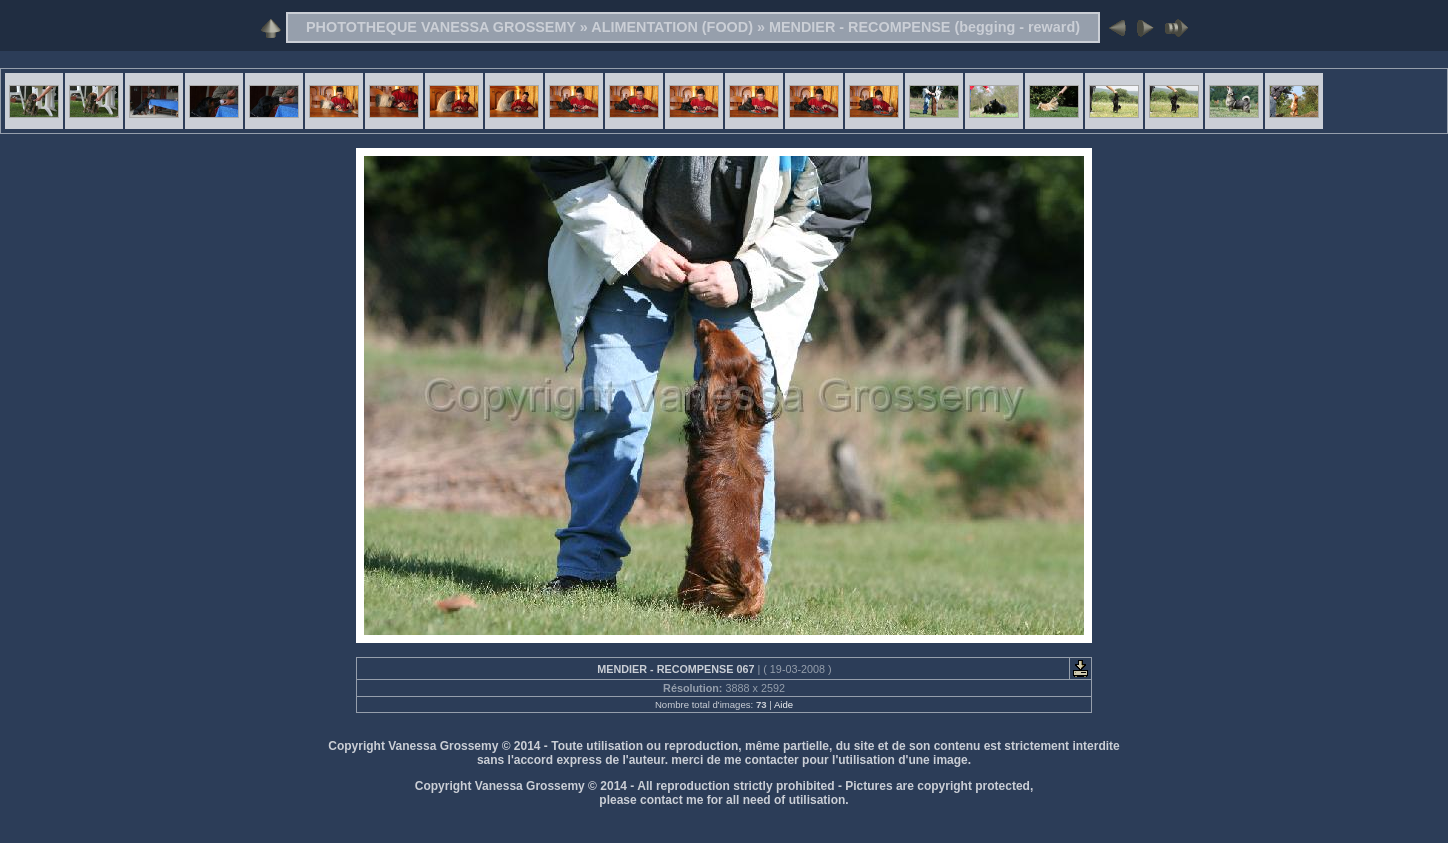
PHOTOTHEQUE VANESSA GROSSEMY (441, 27)
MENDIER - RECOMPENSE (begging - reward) (924, 27)
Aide (783, 704)
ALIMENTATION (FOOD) (672, 27)
